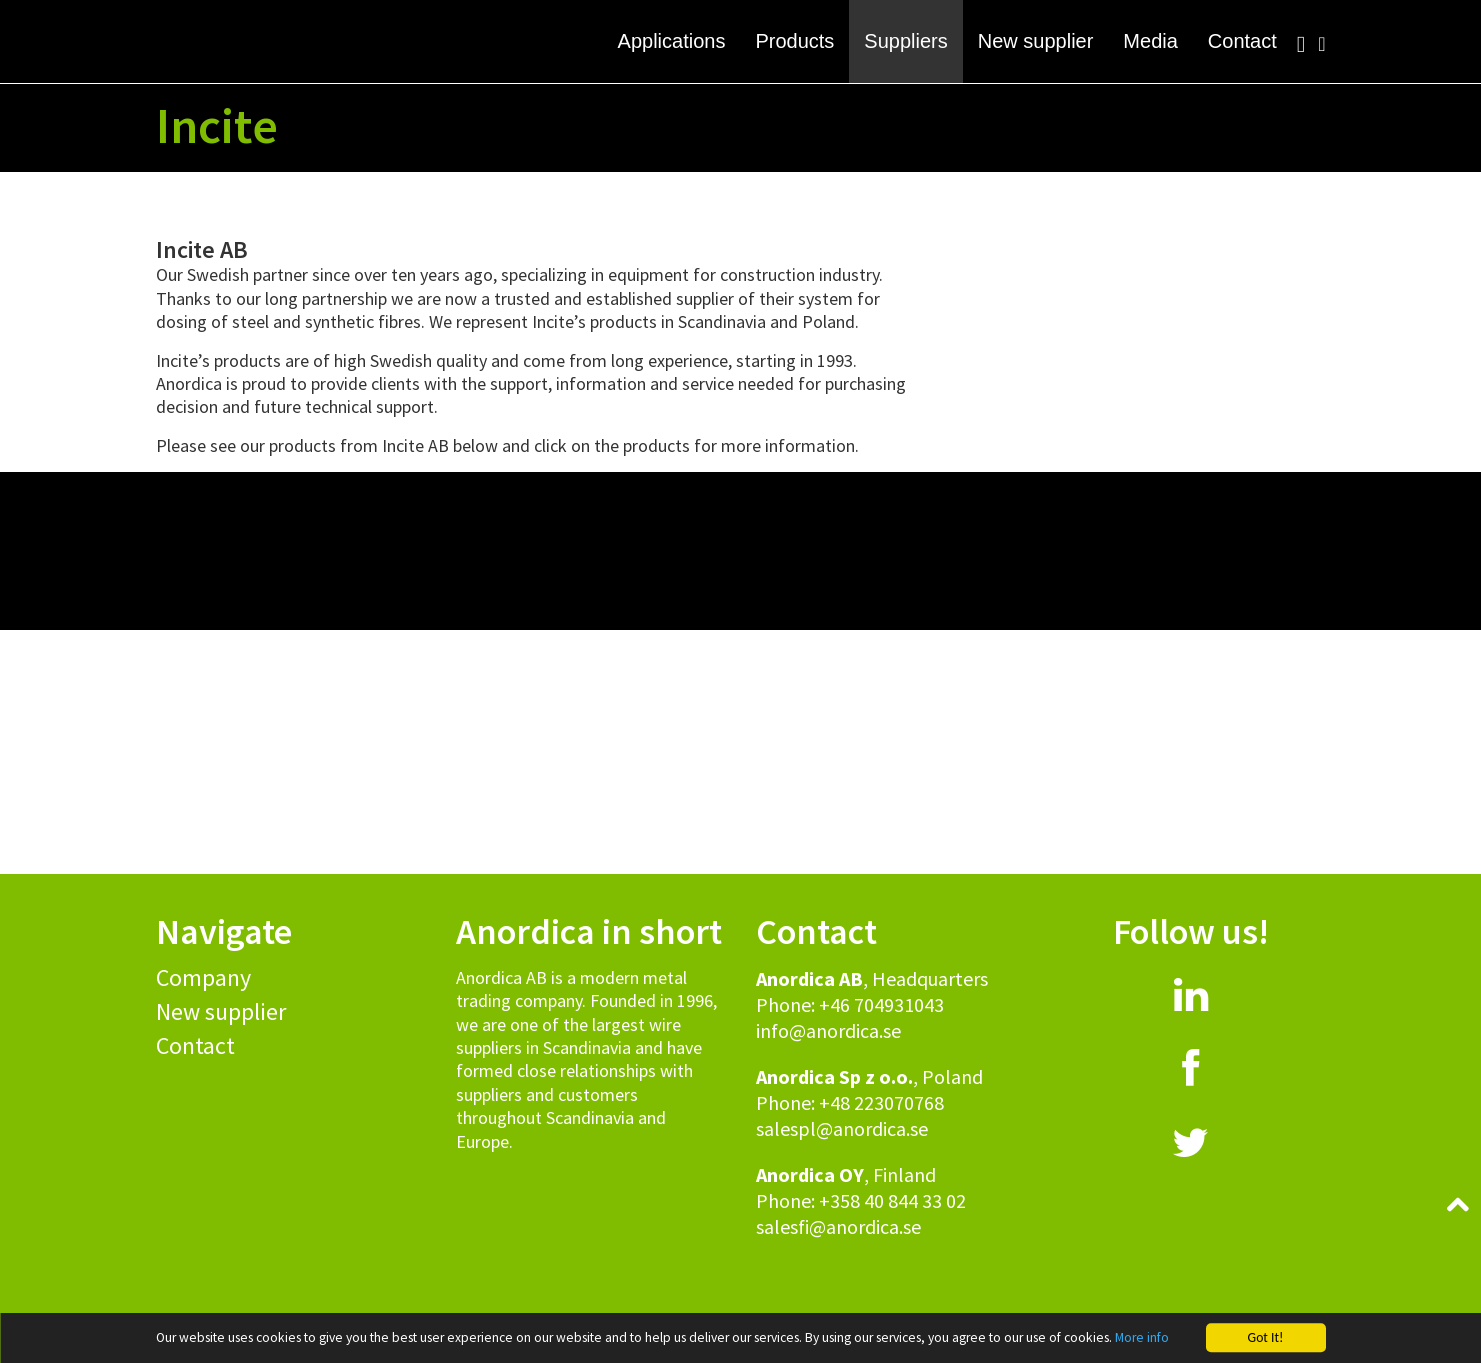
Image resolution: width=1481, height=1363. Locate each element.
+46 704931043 (881, 1004)
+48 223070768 (881, 1102)
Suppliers (905, 41)
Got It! (1266, 1337)
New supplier (1036, 41)
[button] (740, 129)
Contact (1242, 41)
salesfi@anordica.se (838, 1226)
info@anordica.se (828, 1030)
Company (203, 977)
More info (1142, 1337)
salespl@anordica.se (842, 1128)
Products (794, 41)
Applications (672, 41)
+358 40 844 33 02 (892, 1200)
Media (1150, 41)
